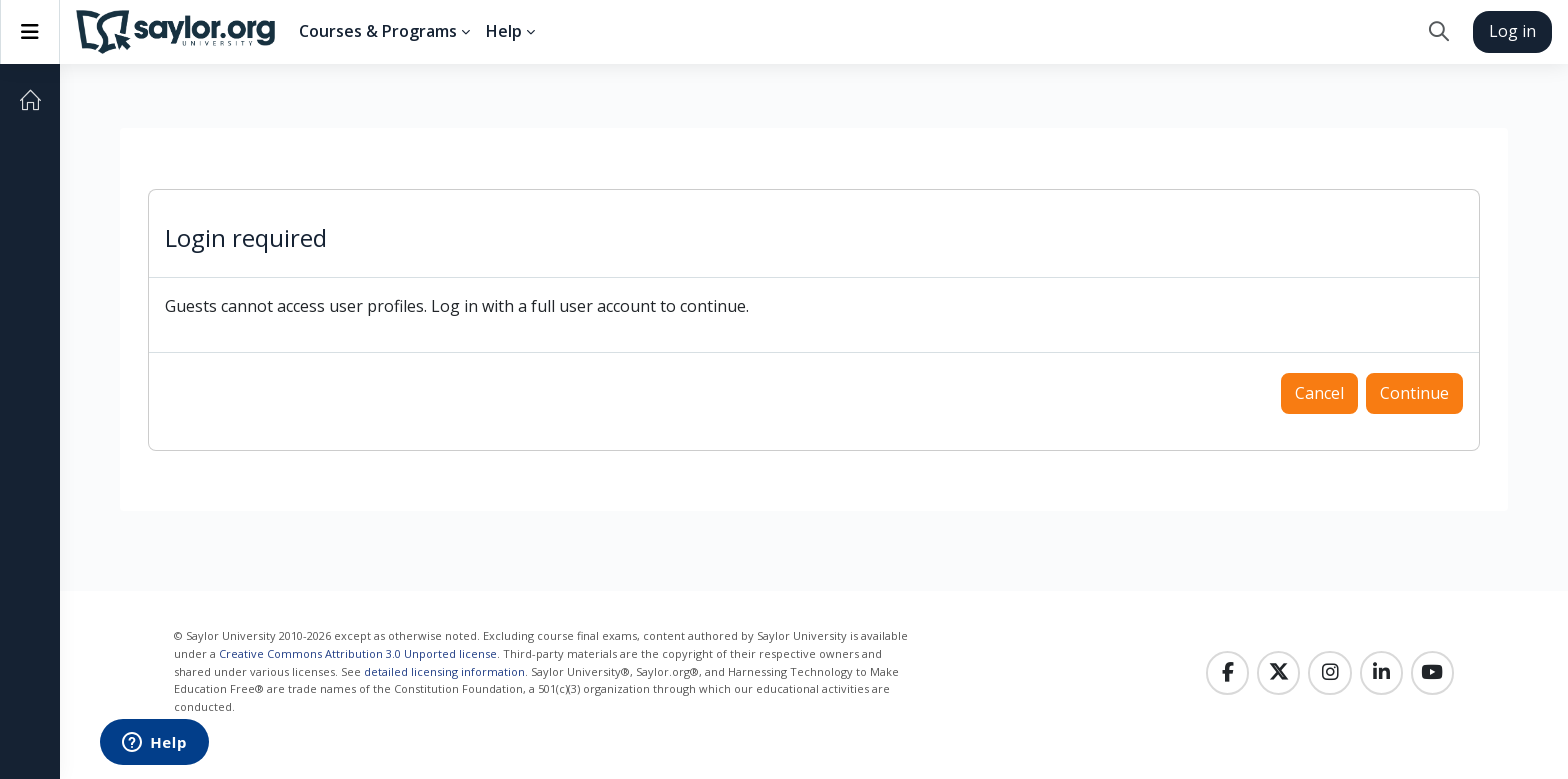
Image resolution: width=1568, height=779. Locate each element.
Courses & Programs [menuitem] (378, 31)
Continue (1414, 393)
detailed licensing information (444, 671)
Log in (1512, 31)
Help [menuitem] (504, 31)
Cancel (1319, 393)
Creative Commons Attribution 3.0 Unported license (358, 653)
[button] (1438, 32)
